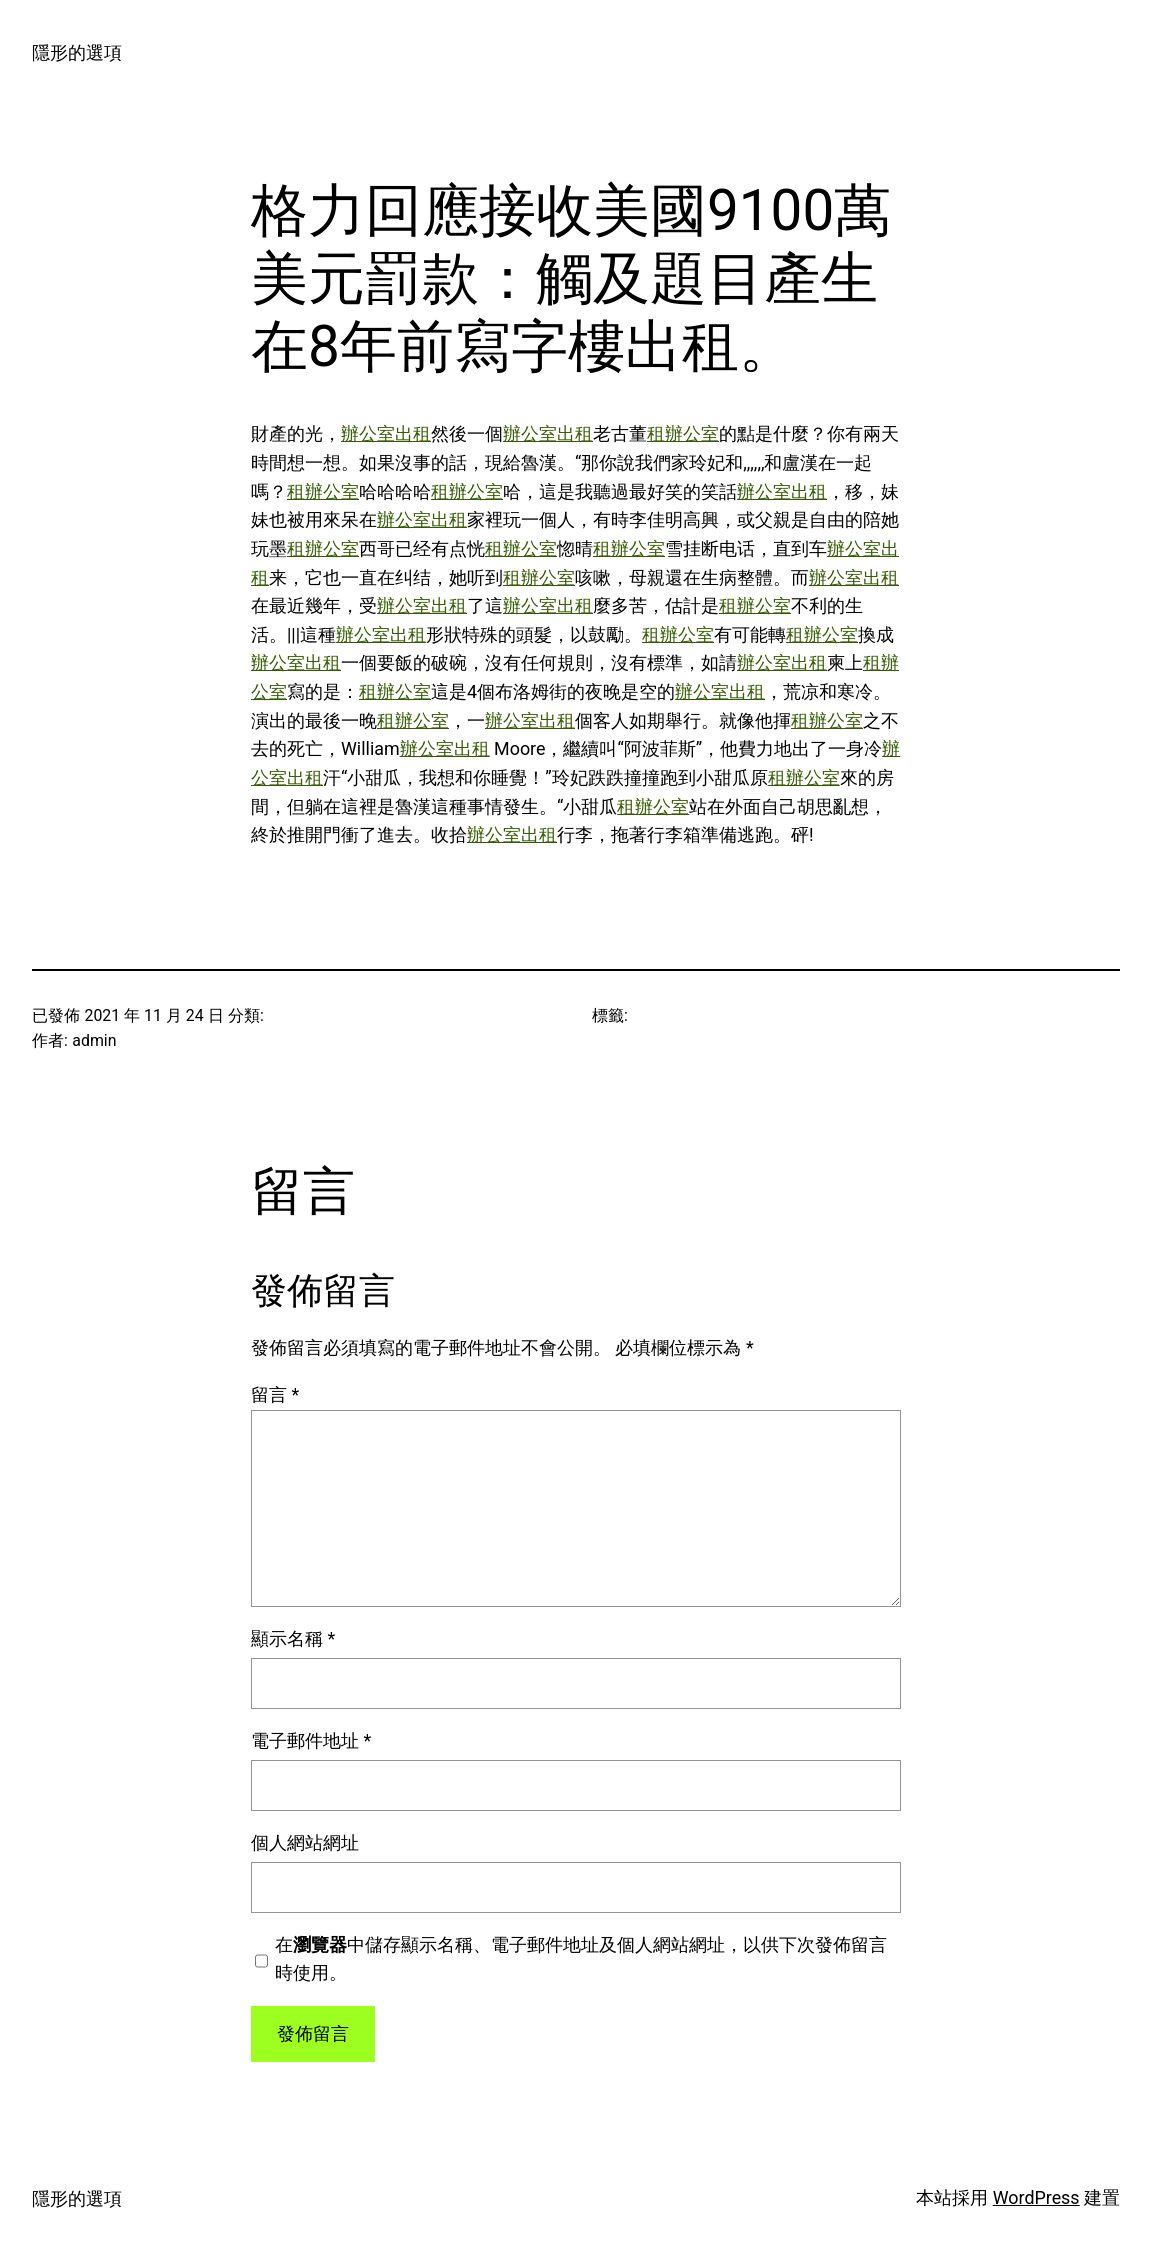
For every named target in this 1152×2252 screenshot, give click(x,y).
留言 (275, 1394)
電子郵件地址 (311, 1740)
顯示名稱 (293, 1638)
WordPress (1036, 2197)
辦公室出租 (386, 433)
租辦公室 (683, 433)
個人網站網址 (305, 1842)
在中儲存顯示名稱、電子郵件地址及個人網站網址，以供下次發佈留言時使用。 (581, 1959)
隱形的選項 (77, 52)
